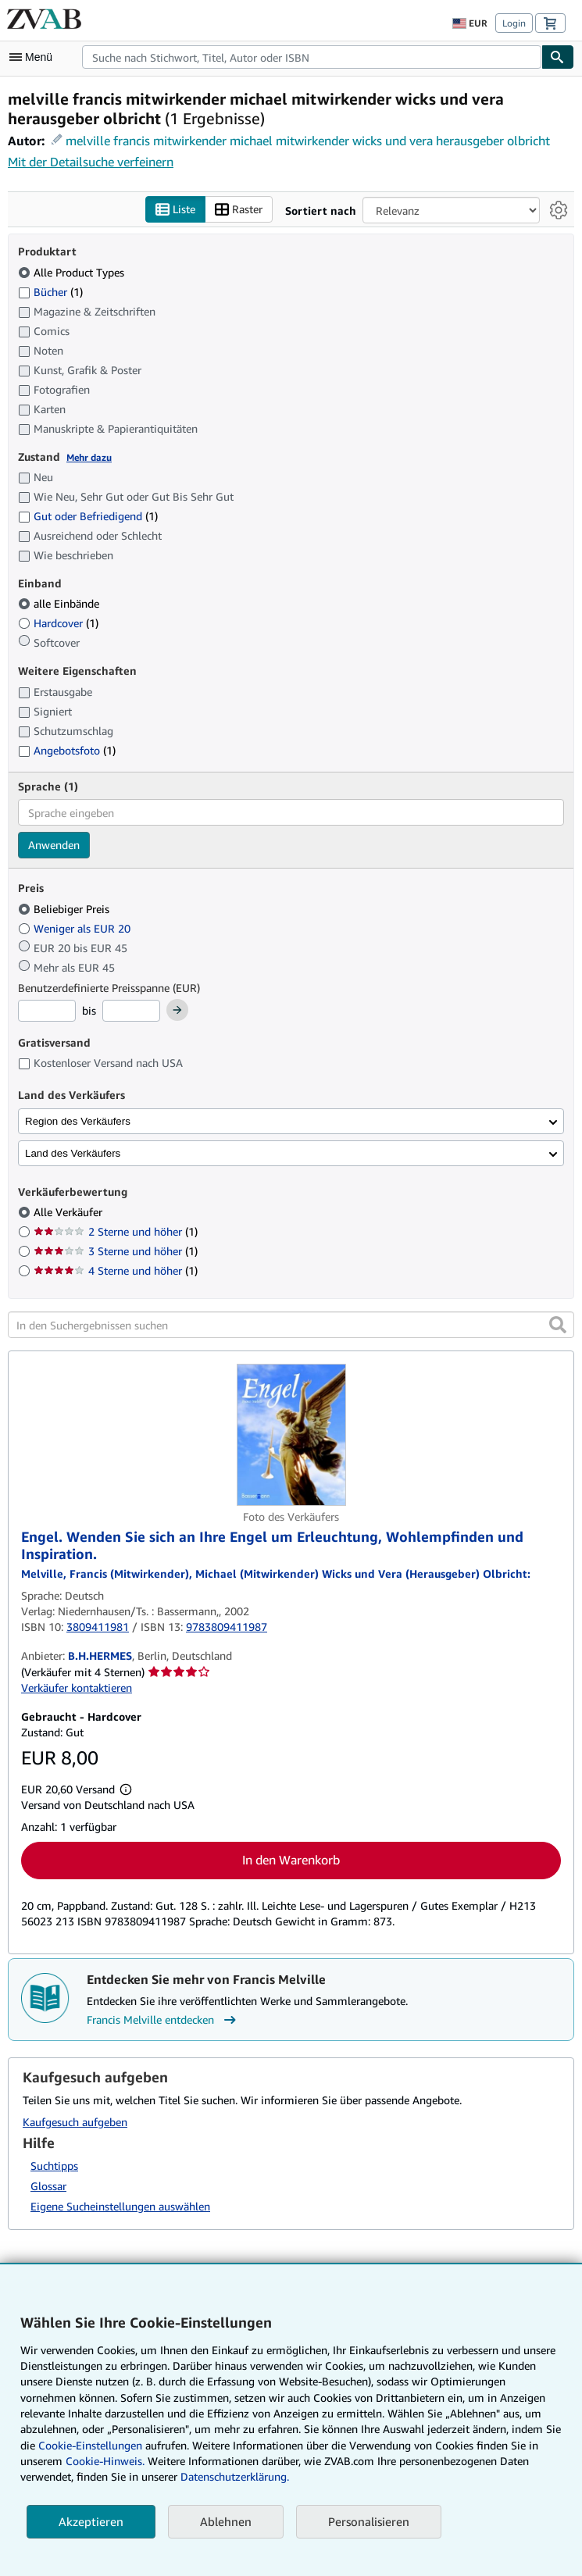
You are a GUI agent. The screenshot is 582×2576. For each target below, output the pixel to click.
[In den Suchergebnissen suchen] (291, 1324)
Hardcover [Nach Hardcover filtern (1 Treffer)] (58, 623)
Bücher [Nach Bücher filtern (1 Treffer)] (50, 291)
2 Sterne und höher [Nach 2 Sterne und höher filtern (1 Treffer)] (116, 1231)
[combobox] (311, 57)
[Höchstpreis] (131, 1011)
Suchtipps (54, 2165)
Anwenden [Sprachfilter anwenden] (54, 844)
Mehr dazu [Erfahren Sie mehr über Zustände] (89, 457)
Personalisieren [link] (368, 2521)
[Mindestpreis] (47, 1011)
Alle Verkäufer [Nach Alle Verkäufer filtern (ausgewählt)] (69, 1211)
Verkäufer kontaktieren (76, 1687)
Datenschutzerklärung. (234, 2476)
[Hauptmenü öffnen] (34, 57)
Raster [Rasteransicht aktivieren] (238, 209)
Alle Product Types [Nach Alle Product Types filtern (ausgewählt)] (72, 272)
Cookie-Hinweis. (105, 2460)
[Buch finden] (557, 57)
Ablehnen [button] (226, 2521)
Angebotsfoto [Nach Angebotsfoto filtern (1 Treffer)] (67, 750)
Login (514, 23)
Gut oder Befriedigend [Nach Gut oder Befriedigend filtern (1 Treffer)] (88, 516)
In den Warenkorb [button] (291, 1860)
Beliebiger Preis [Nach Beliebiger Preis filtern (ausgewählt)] (65, 908)
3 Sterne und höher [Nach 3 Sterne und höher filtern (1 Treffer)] (116, 1251)
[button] (557, 1324)
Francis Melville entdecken (163, 2020)
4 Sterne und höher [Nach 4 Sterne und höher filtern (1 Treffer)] (116, 1270)
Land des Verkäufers (72, 1153)
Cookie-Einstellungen (90, 2445)
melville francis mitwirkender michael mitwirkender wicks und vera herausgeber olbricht (308, 140)
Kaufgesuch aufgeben (75, 2121)
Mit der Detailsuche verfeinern (90, 161)
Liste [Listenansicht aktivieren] (175, 209)
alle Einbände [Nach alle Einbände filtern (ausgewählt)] (60, 603)
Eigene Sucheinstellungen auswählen (120, 2206)
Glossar (48, 2185)
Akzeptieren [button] (91, 2521)
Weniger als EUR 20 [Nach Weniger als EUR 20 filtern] (76, 928)
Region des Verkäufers (77, 1121)
